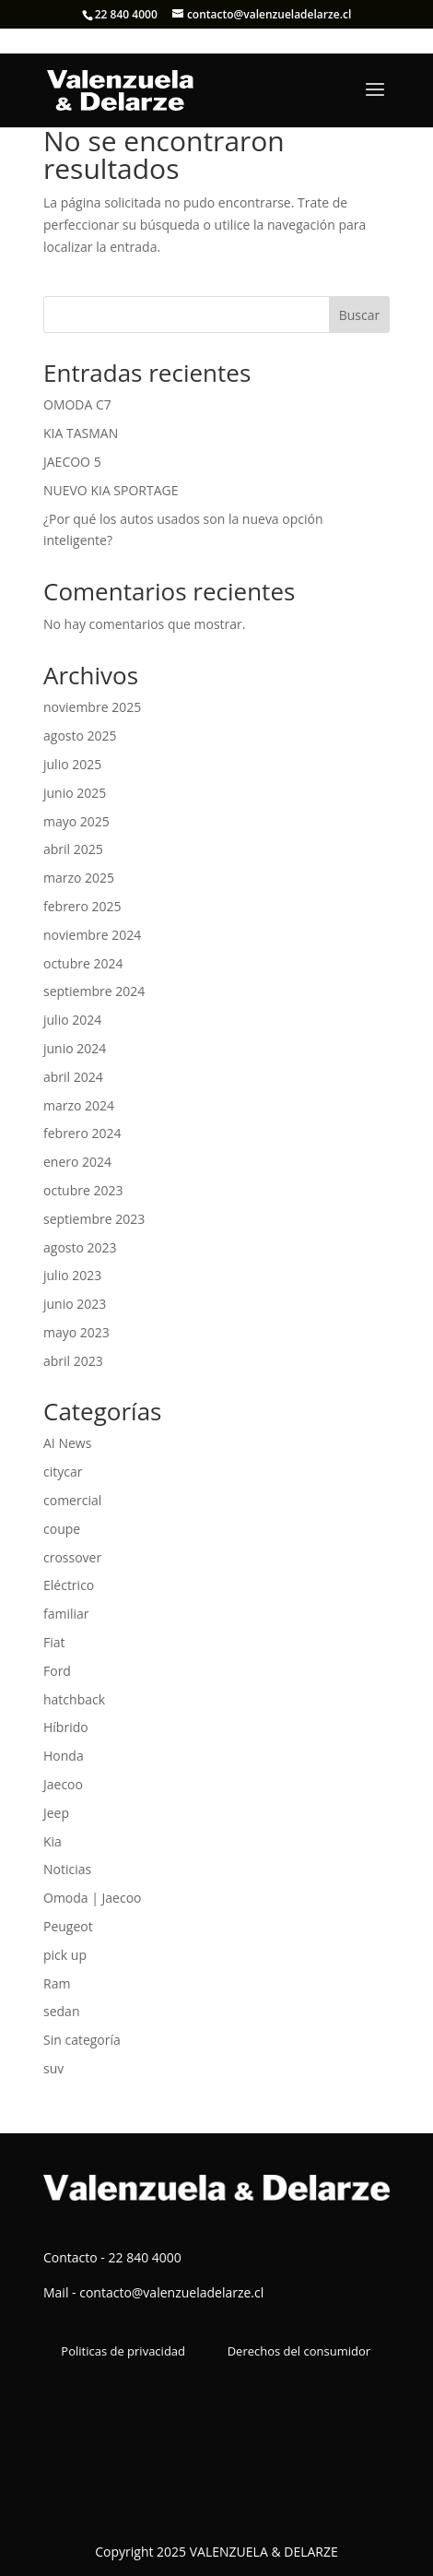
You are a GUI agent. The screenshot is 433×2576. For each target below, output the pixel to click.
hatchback (74, 1699)
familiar (66, 1613)
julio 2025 (72, 764)
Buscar (359, 315)
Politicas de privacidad (123, 2351)
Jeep (56, 1813)
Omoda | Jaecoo (92, 1897)
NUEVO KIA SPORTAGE (111, 490)
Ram (56, 1983)
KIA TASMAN (80, 433)
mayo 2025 (76, 821)
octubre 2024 (83, 963)
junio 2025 (74, 792)
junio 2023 (74, 1303)
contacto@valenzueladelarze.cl (171, 2292)
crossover (72, 1557)
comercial (72, 1500)
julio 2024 (72, 1019)
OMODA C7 (77, 404)
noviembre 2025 (92, 707)
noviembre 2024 (92, 935)
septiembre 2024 (94, 991)
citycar (62, 1471)
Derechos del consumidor (299, 2351)
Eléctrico (68, 1585)
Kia (52, 1841)
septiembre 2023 (94, 1219)
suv (53, 2068)
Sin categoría (82, 2039)
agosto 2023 (80, 1247)
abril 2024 (73, 1077)
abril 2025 (73, 849)
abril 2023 (73, 1361)
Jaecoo (63, 1784)
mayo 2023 (76, 1332)
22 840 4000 (126, 14)
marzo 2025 (78, 877)
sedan (61, 2011)
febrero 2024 (82, 1133)
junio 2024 (74, 1048)
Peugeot (68, 1926)
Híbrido (65, 1727)
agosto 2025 (80, 735)
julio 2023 (72, 1275)
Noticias (67, 1869)
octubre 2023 (83, 1190)
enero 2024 (77, 1161)
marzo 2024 (78, 1105)
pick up (65, 1955)
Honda (63, 1755)
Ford (57, 1671)
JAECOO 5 (72, 461)
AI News (67, 1443)
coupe (61, 1528)
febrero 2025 (82, 906)
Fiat (54, 1642)
